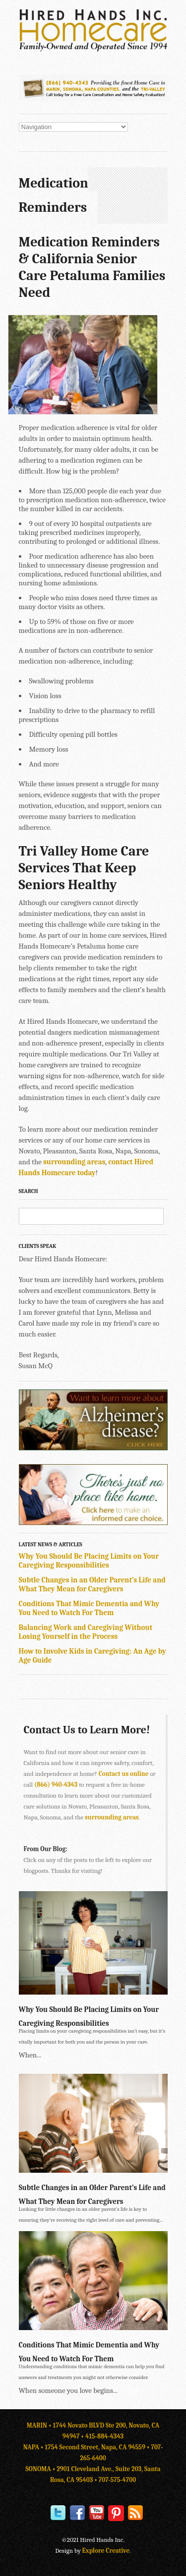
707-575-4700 (117, 2479)
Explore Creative (106, 2550)
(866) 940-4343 (55, 1784)
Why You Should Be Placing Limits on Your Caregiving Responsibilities (89, 1561)
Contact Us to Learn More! (87, 1729)
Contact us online (124, 1773)
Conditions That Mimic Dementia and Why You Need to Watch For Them (89, 1608)
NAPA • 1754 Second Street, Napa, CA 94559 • (87, 2447)
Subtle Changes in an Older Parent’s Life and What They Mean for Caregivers (92, 1584)
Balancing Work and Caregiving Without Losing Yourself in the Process (86, 1632)
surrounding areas (74, 1161)
